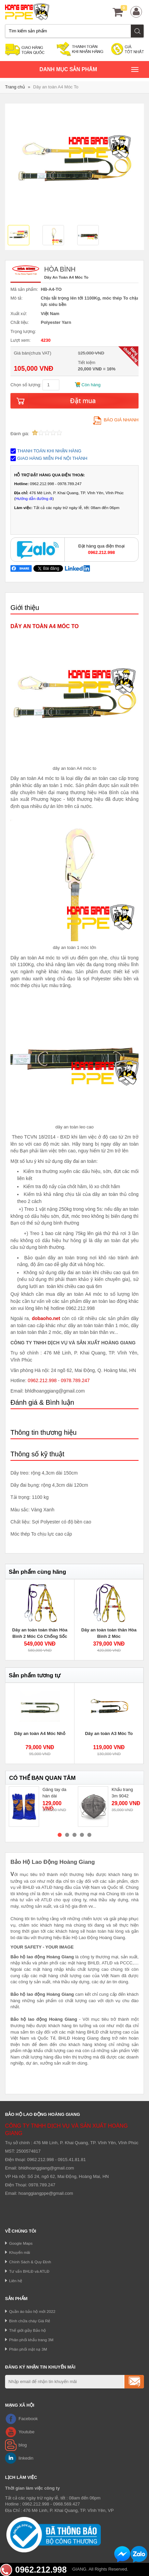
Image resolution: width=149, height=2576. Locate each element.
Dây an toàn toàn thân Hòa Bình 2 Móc (109, 1633)
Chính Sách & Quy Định (30, 2262)
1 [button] (60, 1835)
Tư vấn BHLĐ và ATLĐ (29, 2271)
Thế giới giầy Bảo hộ (27, 2330)
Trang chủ (15, 86)
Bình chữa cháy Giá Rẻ (29, 2321)
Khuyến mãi (19, 2252)
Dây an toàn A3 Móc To (109, 1733)
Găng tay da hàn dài (54, 1793)
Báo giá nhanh (116, 420)
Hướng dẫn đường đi (34, 498)
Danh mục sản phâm (89, 70)
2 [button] (67, 1835)
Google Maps (21, 2243)
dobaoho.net (46, 1318)
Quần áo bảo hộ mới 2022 (32, 2311)
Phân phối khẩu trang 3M (31, 2339)
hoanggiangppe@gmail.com (46, 2193)
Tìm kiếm (137, 31)
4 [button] (82, 1835)
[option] (22, 236)
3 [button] (74, 1835)
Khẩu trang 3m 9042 (122, 1793)
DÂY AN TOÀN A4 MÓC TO (44, 626)
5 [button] (89, 1835)
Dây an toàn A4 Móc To (55, 86)
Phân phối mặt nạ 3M (28, 2349)
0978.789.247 (75, 1380)
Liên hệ (15, 2280)
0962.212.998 (42, 1380)
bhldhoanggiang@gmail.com (46, 2168)
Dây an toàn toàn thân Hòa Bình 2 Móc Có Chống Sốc (39, 1633)
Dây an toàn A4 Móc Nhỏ (39, 1733)
